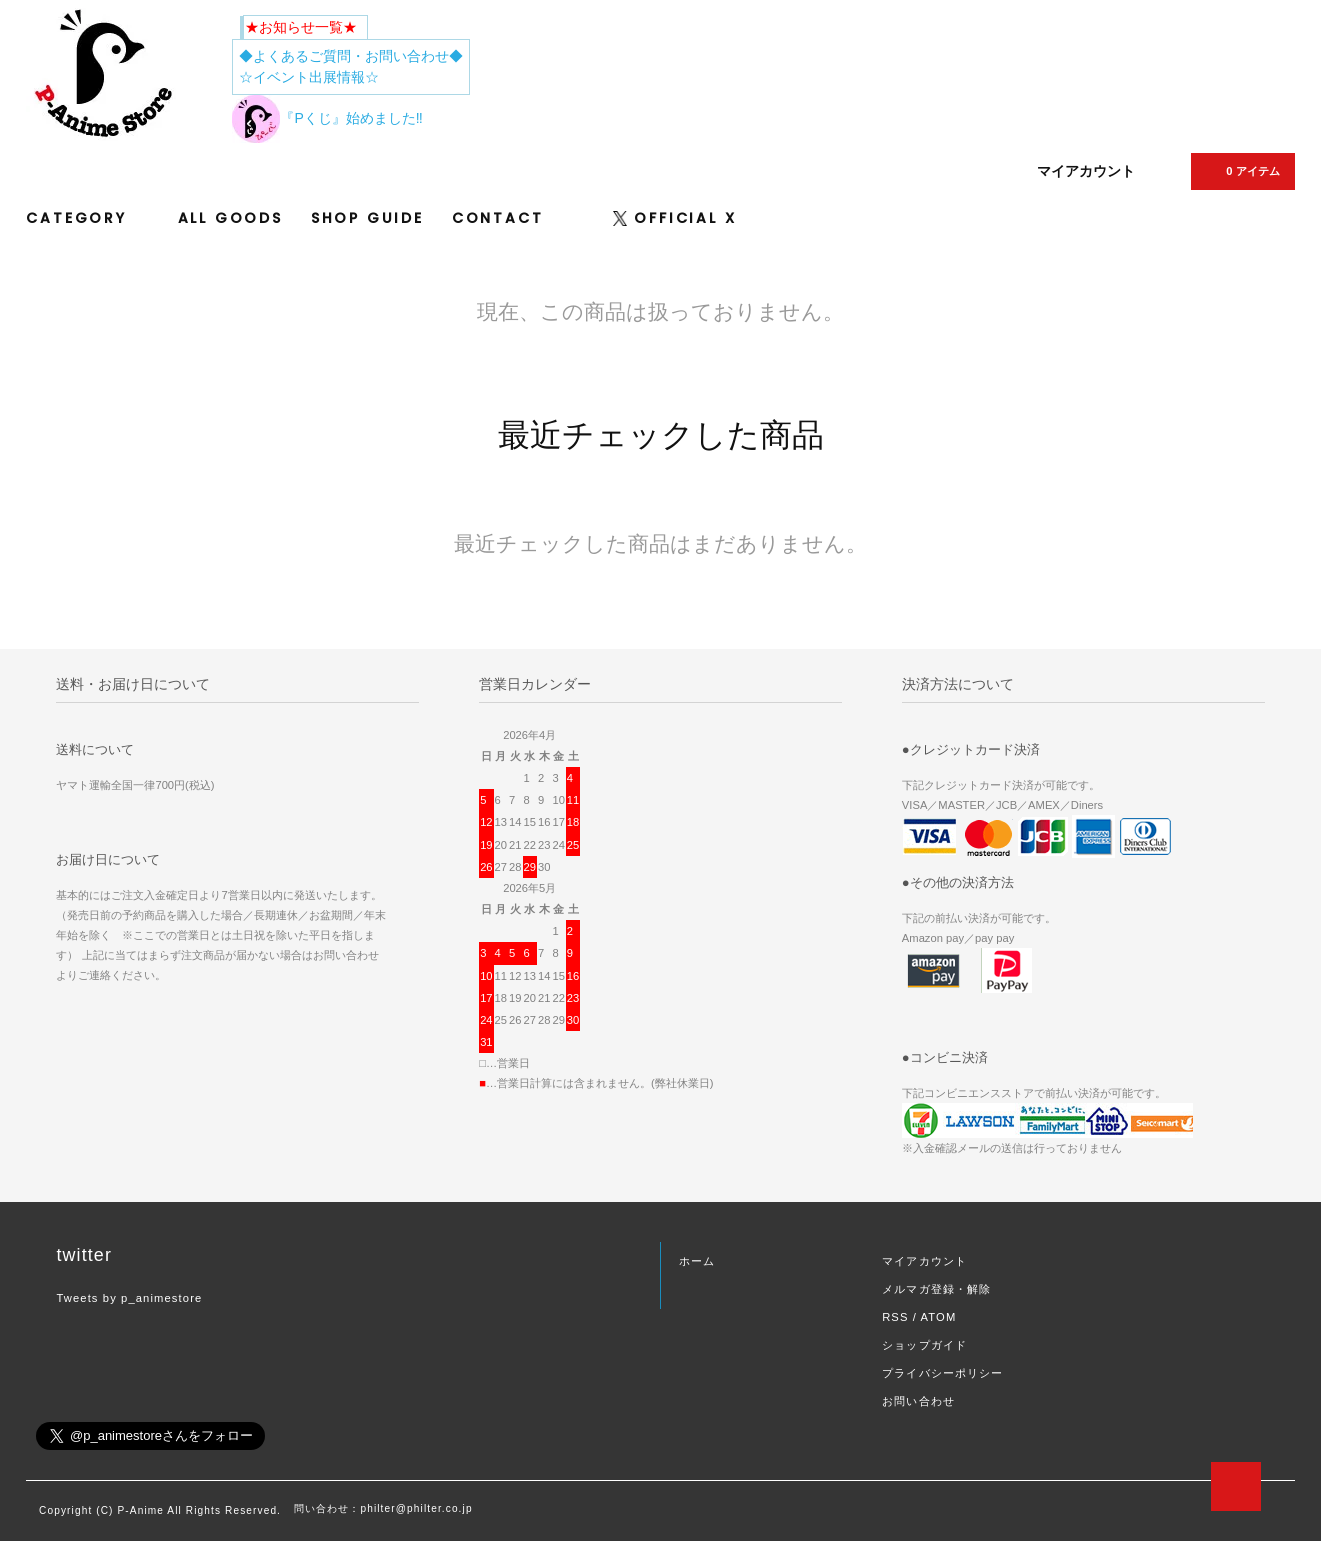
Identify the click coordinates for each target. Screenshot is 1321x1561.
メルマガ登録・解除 (936, 1289)
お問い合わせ (918, 1401)
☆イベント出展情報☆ (309, 77)
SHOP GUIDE (367, 218)
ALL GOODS (230, 218)
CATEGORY (87, 218)
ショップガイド (924, 1345)
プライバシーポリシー (942, 1373)
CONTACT (498, 218)
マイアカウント (1086, 171)
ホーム (697, 1261)
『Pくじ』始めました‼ (327, 118)
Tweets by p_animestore (129, 1298)
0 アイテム (1240, 171)
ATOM (939, 1317)
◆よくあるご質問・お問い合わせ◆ (351, 56)
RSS (895, 1317)
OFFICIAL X (674, 218)
